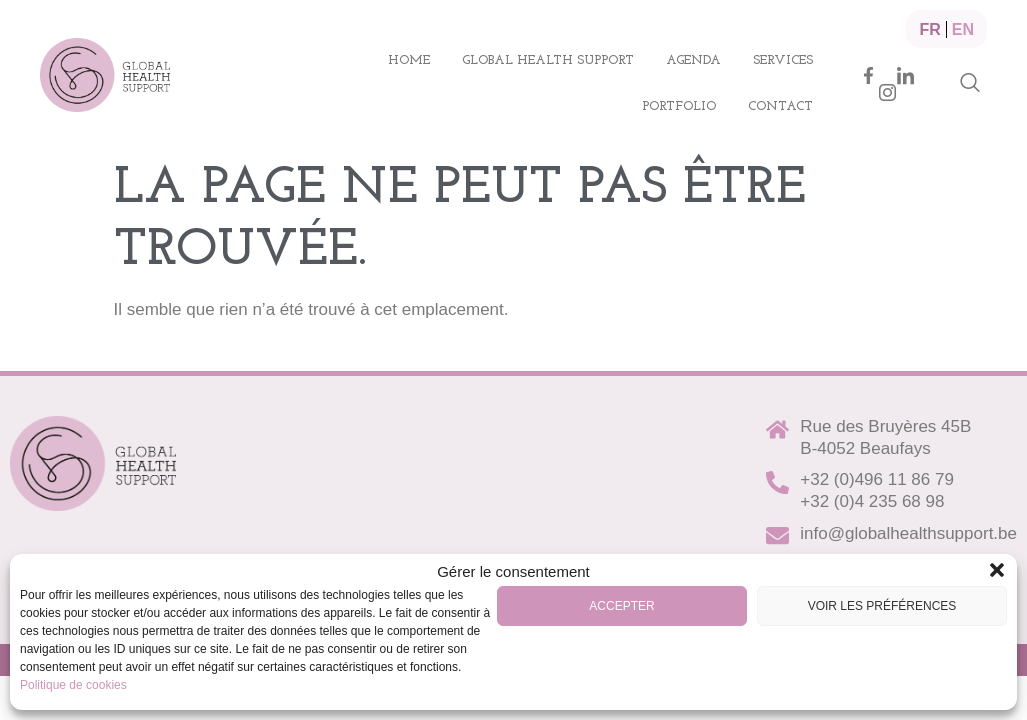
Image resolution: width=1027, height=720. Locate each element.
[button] (997, 570)
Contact (780, 106)
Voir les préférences (882, 606)
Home (409, 60)
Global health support (548, 60)
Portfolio (679, 106)
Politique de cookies (73, 685)
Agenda (693, 60)
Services (783, 60)
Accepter (621, 606)
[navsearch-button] (970, 84)
